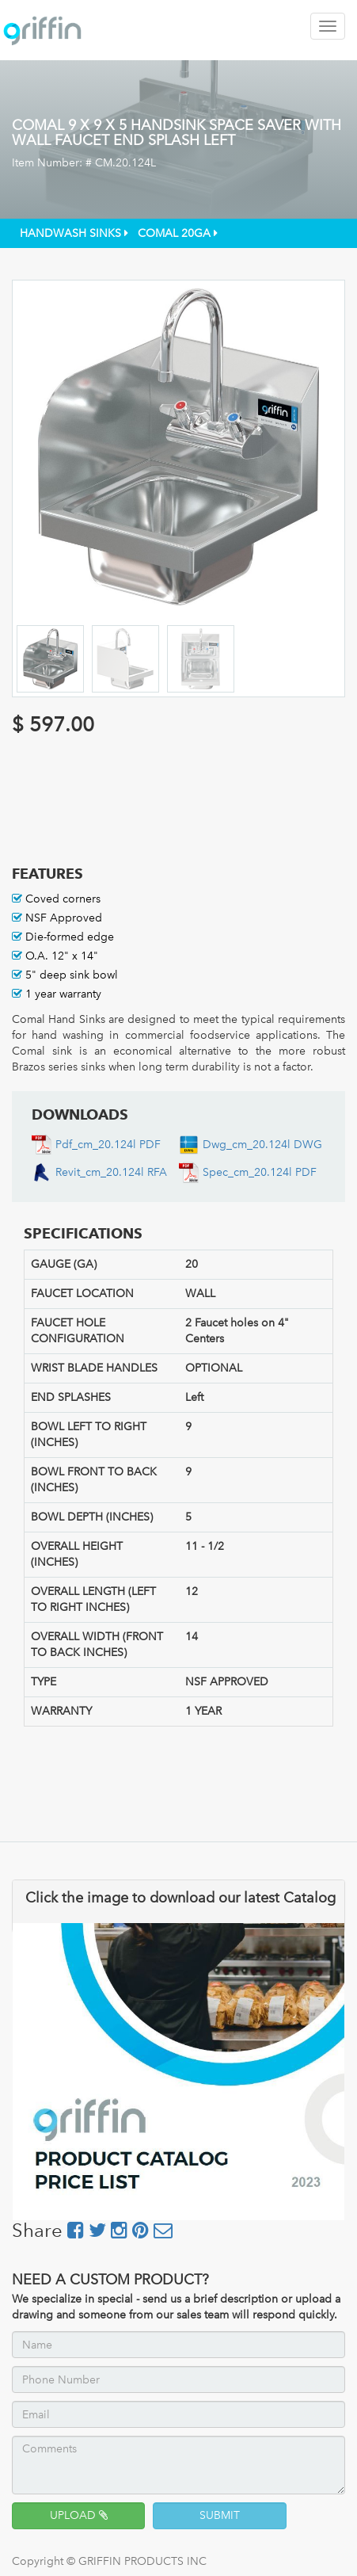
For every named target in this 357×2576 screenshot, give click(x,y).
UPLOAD (79, 2515)
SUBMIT (219, 2515)
